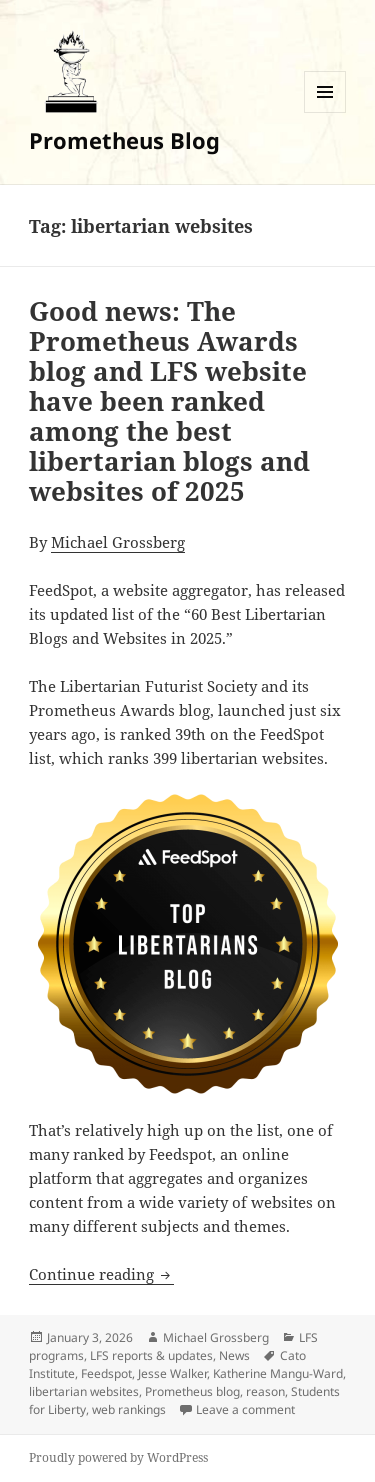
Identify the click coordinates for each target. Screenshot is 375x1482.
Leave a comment (245, 1409)
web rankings (129, 1409)
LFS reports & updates (151, 1355)
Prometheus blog (192, 1391)
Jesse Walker (172, 1373)
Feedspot (106, 1373)
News (234, 1355)
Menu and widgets (325, 112)
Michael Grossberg (118, 542)
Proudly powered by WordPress (118, 1457)
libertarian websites (84, 1391)
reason (265, 1391)
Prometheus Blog (124, 140)
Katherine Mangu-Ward (278, 1373)
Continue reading (101, 1274)
